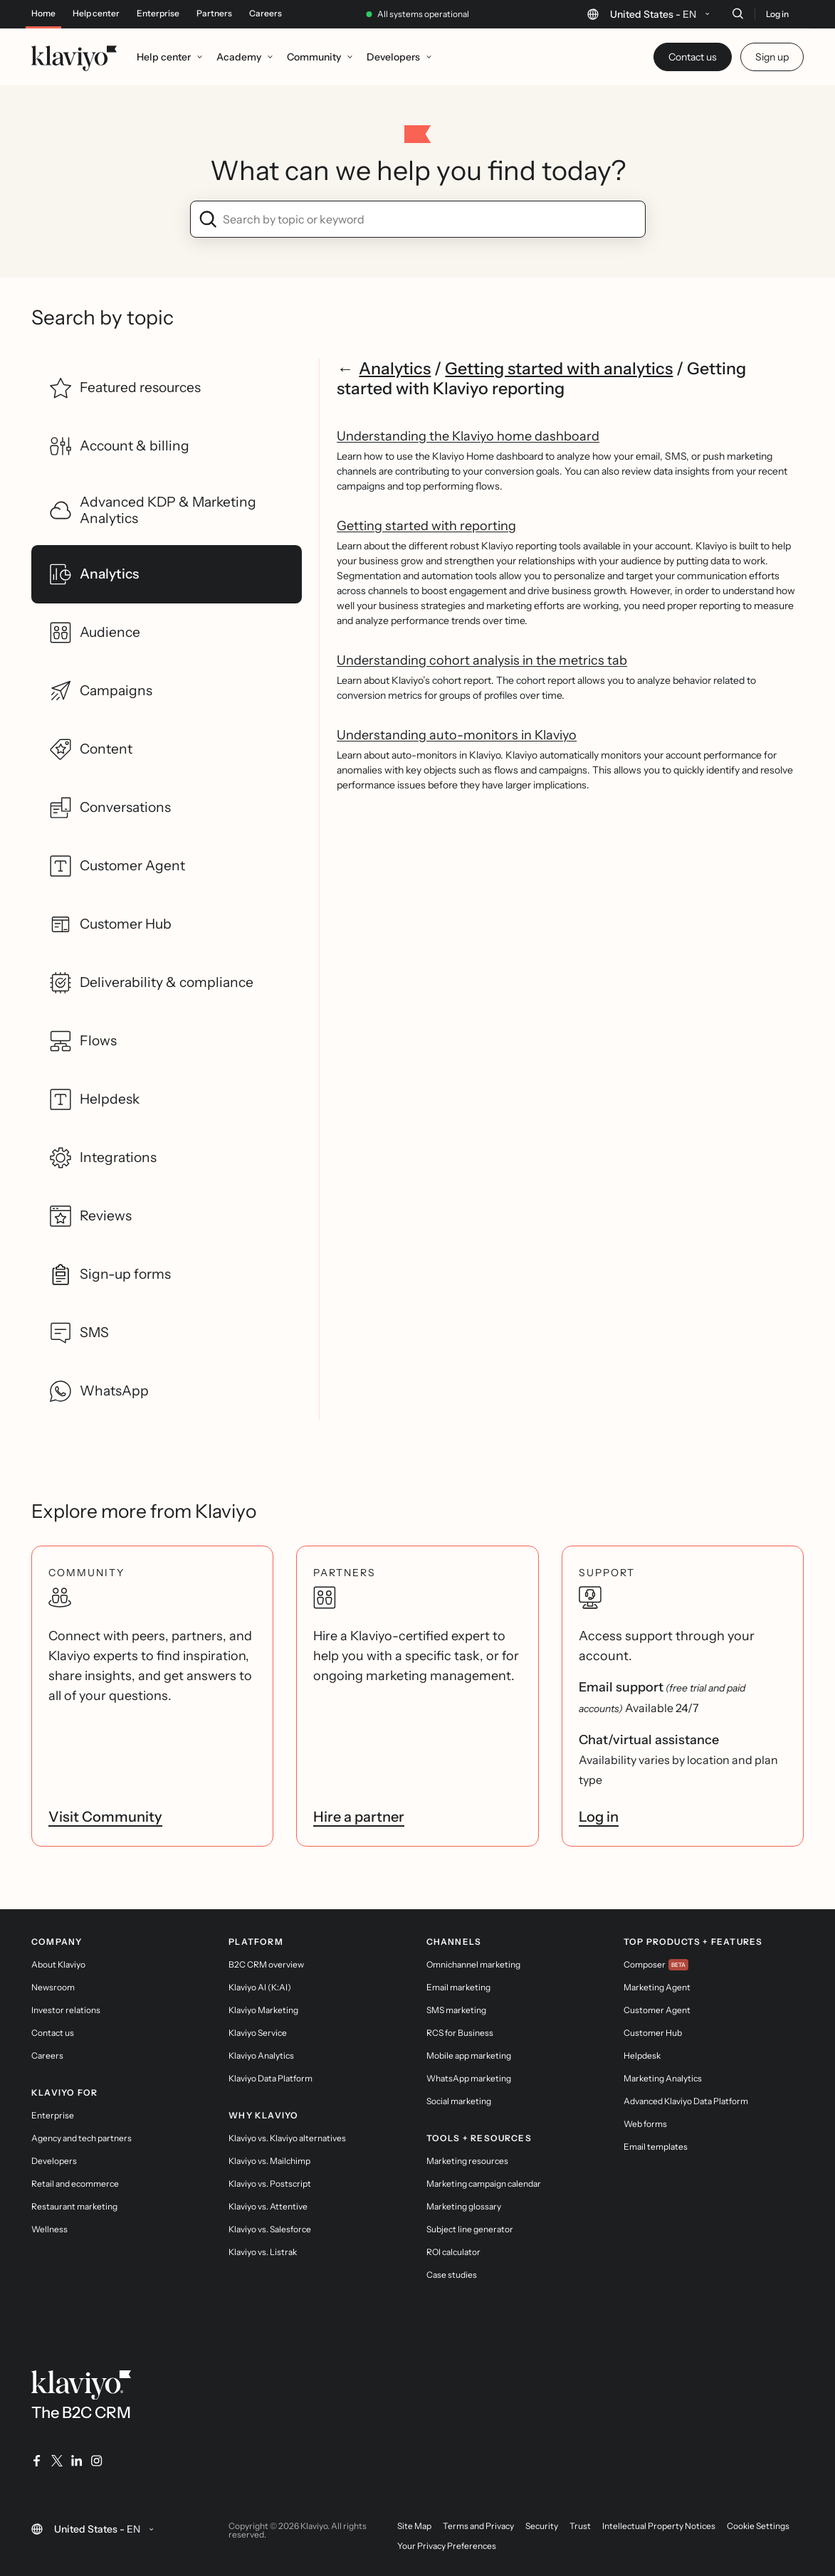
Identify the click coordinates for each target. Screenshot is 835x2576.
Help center (96, 13)
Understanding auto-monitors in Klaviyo (457, 735)
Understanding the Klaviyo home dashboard (468, 436)
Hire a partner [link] (358, 1816)
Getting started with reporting (426, 526)
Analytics (395, 368)
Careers (265, 13)
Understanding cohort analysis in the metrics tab (482, 660)
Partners (214, 13)
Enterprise (158, 13)
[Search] (737, 13)
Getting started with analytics (559, 368)
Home (43, 13)
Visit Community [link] (105, 1816)
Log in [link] (599, 1816)
